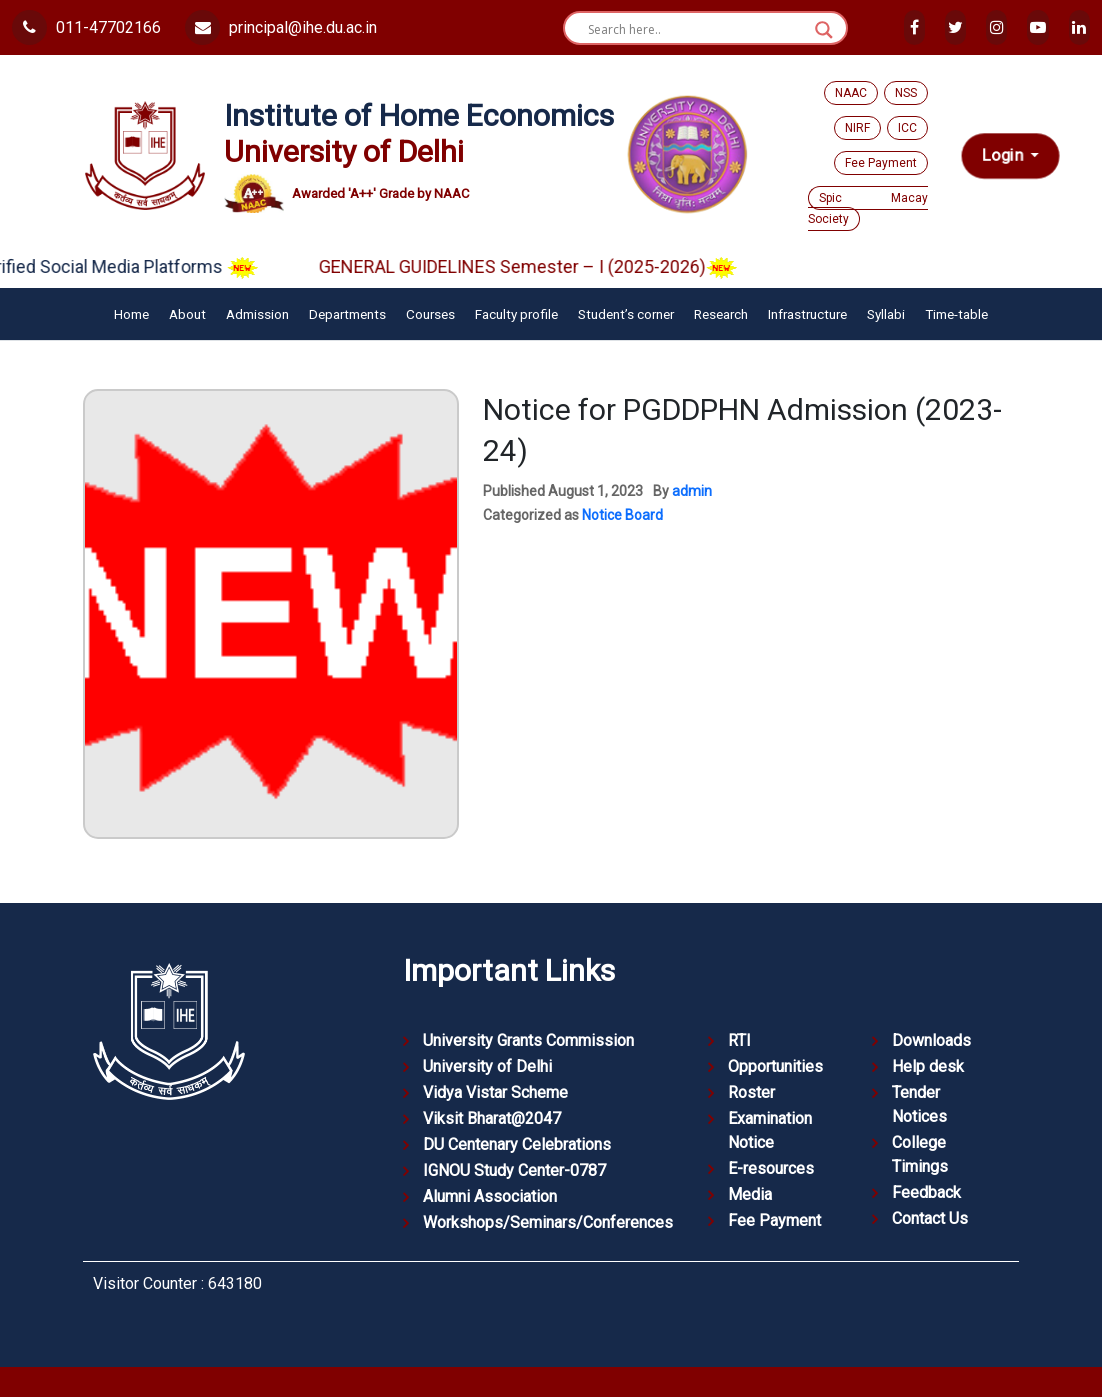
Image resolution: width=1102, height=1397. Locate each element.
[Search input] (696, 30)
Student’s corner (626, 314)
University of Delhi (487, 1066)
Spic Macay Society (868, 208)
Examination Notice (770, 1130)
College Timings (920, 1154)
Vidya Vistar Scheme (495, 1092)
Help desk (928, 1066)
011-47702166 (86, 27)
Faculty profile (516, 314)
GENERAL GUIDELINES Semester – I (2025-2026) (543, 266)
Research (721, 314)
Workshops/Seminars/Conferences (548, 1222)
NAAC (851, 93)
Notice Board (622, 515)
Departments (347, 314)
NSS (906, 93)
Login (1004, 155)
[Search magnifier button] (824, 30)
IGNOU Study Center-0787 (514, 1170)
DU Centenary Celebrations (517, 1144)
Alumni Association (490, 1196)
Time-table (956, 314)
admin (692, 491)
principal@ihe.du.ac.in (281, 27)
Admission (257, 314)
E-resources (771, 1168)
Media (750, 1194)
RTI (739, 1040)
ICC (907, 128)
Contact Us (930, 1218)
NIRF (857, 128)
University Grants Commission (528, 1040)
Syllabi (886, 314)
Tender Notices (919, 1104)
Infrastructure (807, 314)
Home (131, 314)
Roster (751, 1092)
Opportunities (775, 1066)
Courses (430, 314)
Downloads (931, 1040)
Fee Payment (881, 163)
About (187, 314)
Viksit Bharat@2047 (492, 1118)
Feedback (926, 1192)
